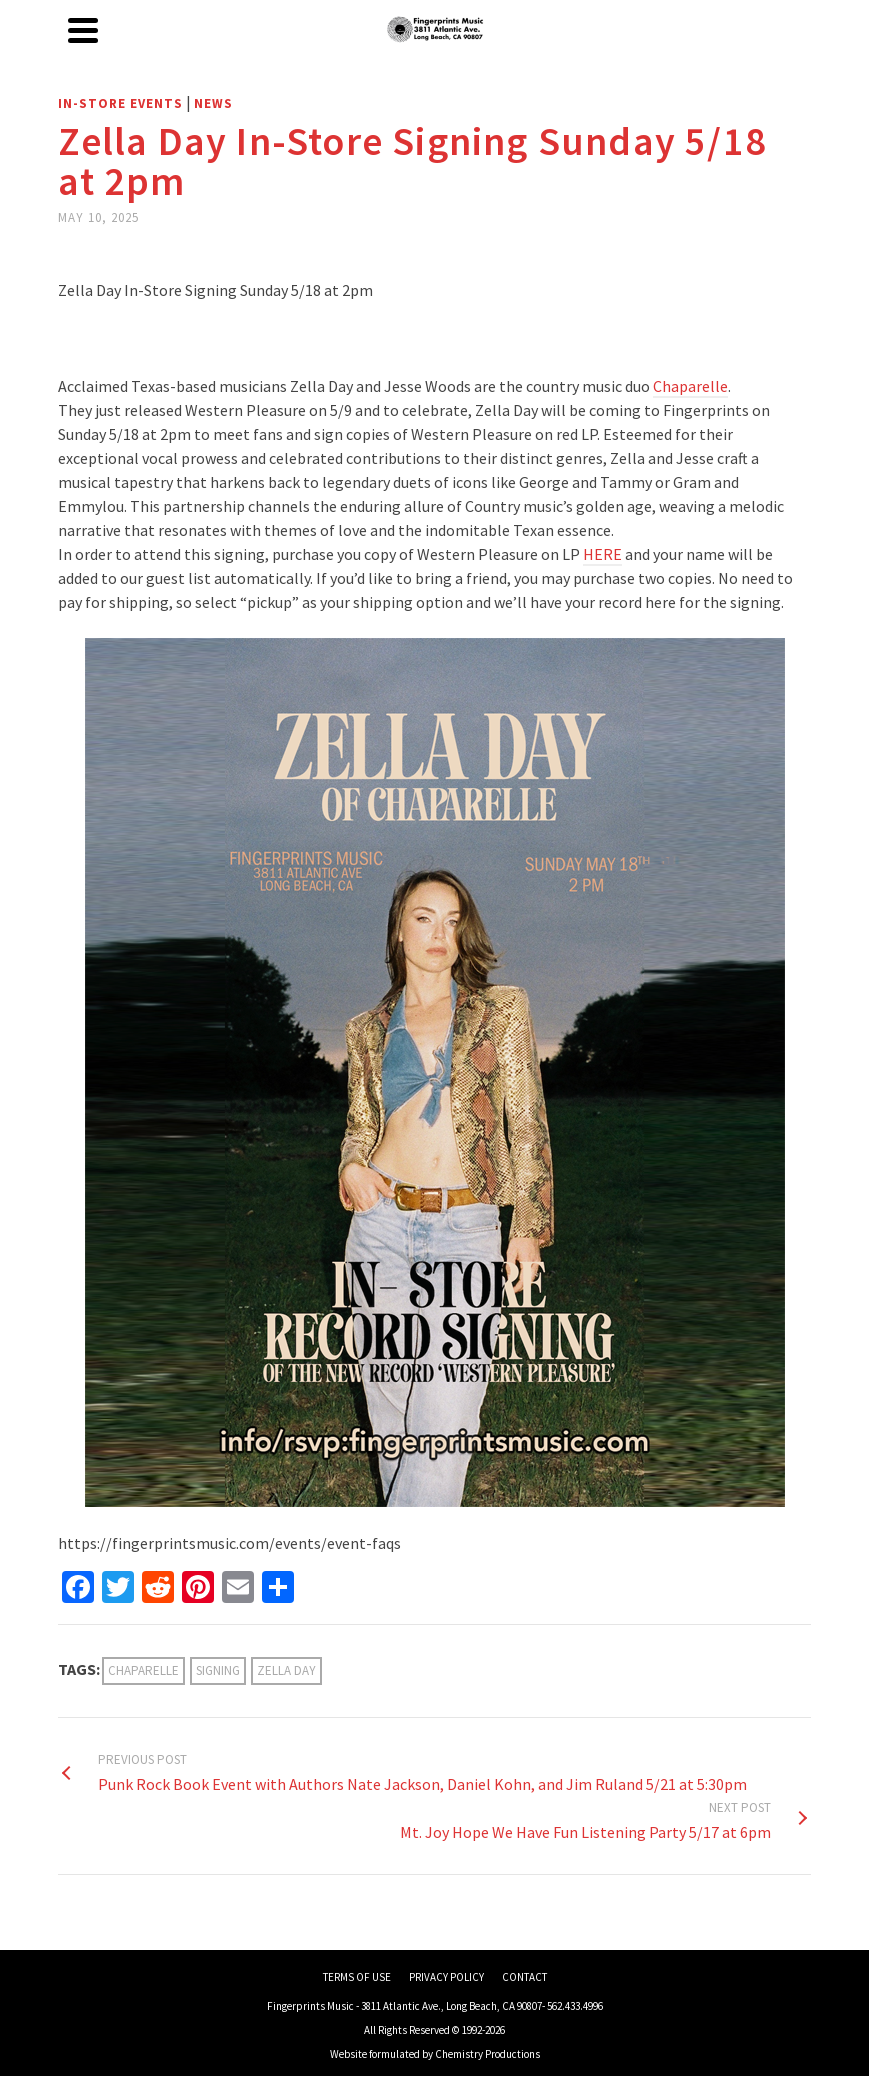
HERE (602, 554)
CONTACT (524, 1977)
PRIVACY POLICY (446, 1977)
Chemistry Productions (487, 2054)
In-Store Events (120, 103)
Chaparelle (690, 386)
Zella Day (286, 1670)
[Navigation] (83, 30)
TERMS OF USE (357, 1977)
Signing (218, 1670)
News (213, 103)
